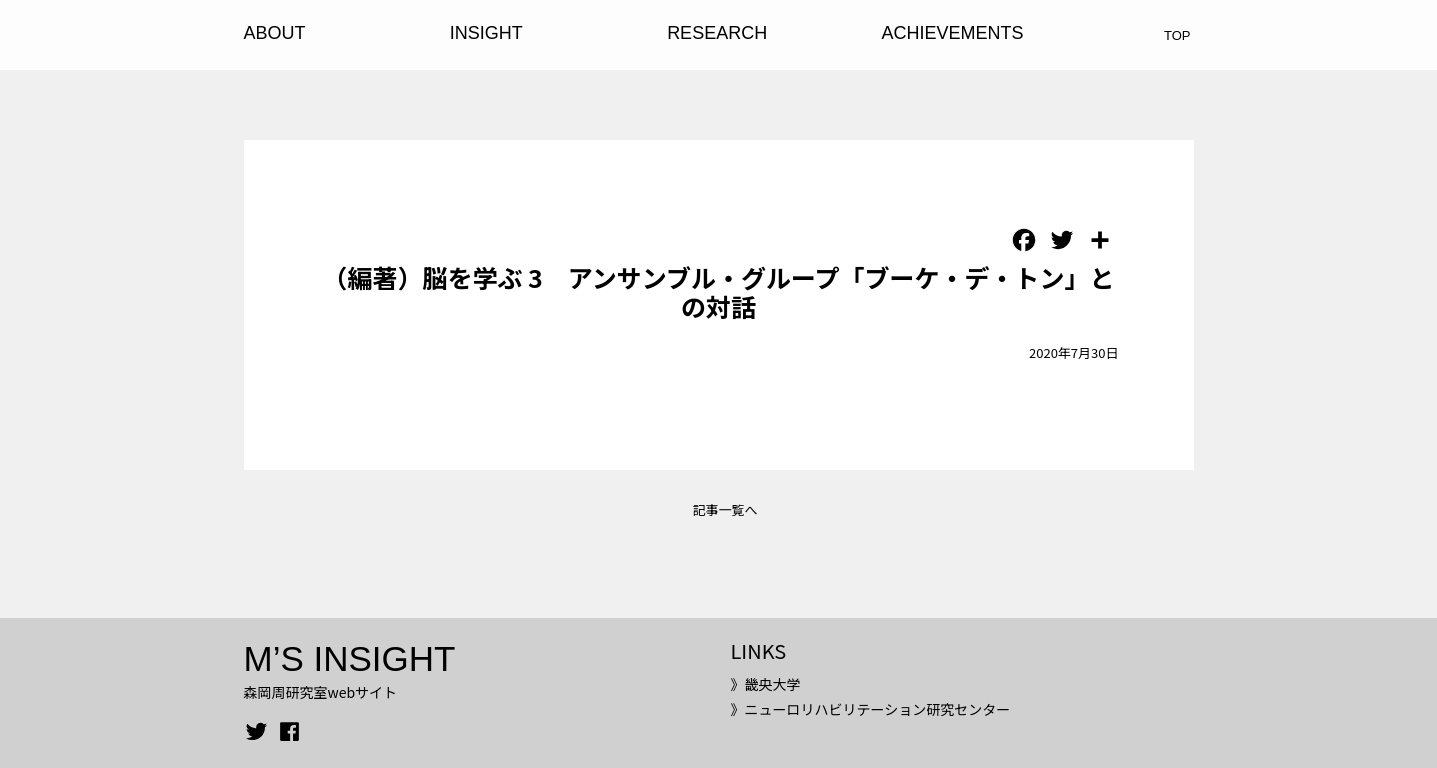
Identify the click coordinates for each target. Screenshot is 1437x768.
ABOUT (275, 33)
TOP (1177, 35)
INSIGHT (486, 33)
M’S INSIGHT (350, 658)
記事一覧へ (724, 509)
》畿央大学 (765, 684)
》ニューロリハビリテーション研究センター (870, 709)
